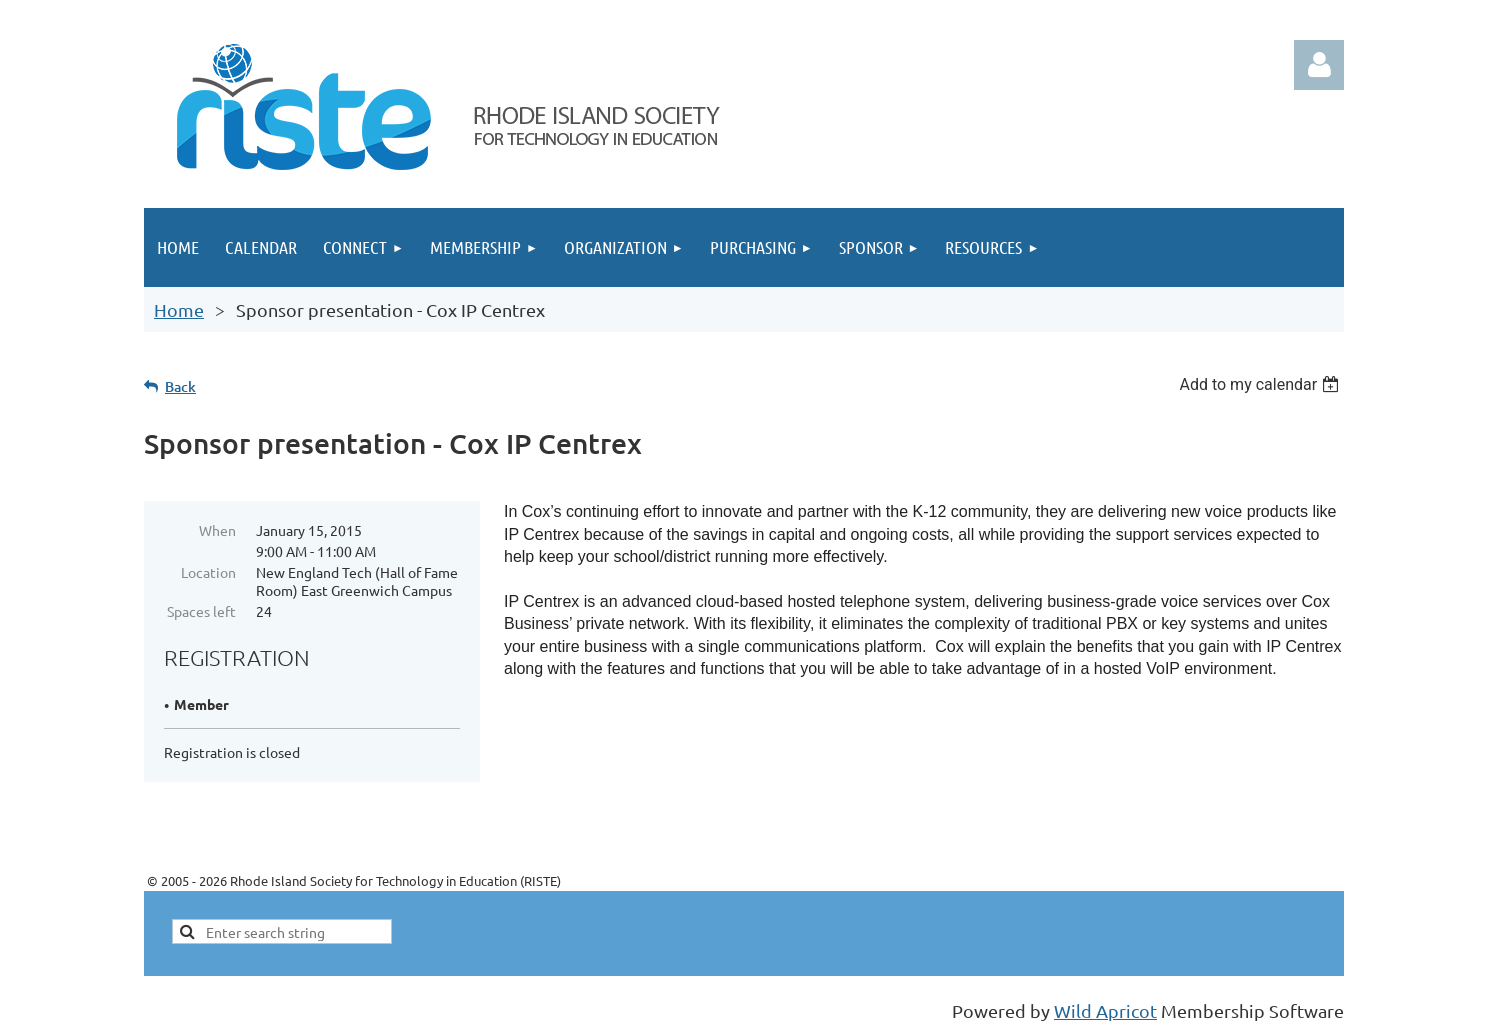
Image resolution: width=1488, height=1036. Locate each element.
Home (179, 309)
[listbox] (1261, 384)
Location (208, 572)
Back (180, 386)
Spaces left (201, 611)
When (217, 530)
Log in (1319, 65)
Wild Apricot (1105, 1010)
